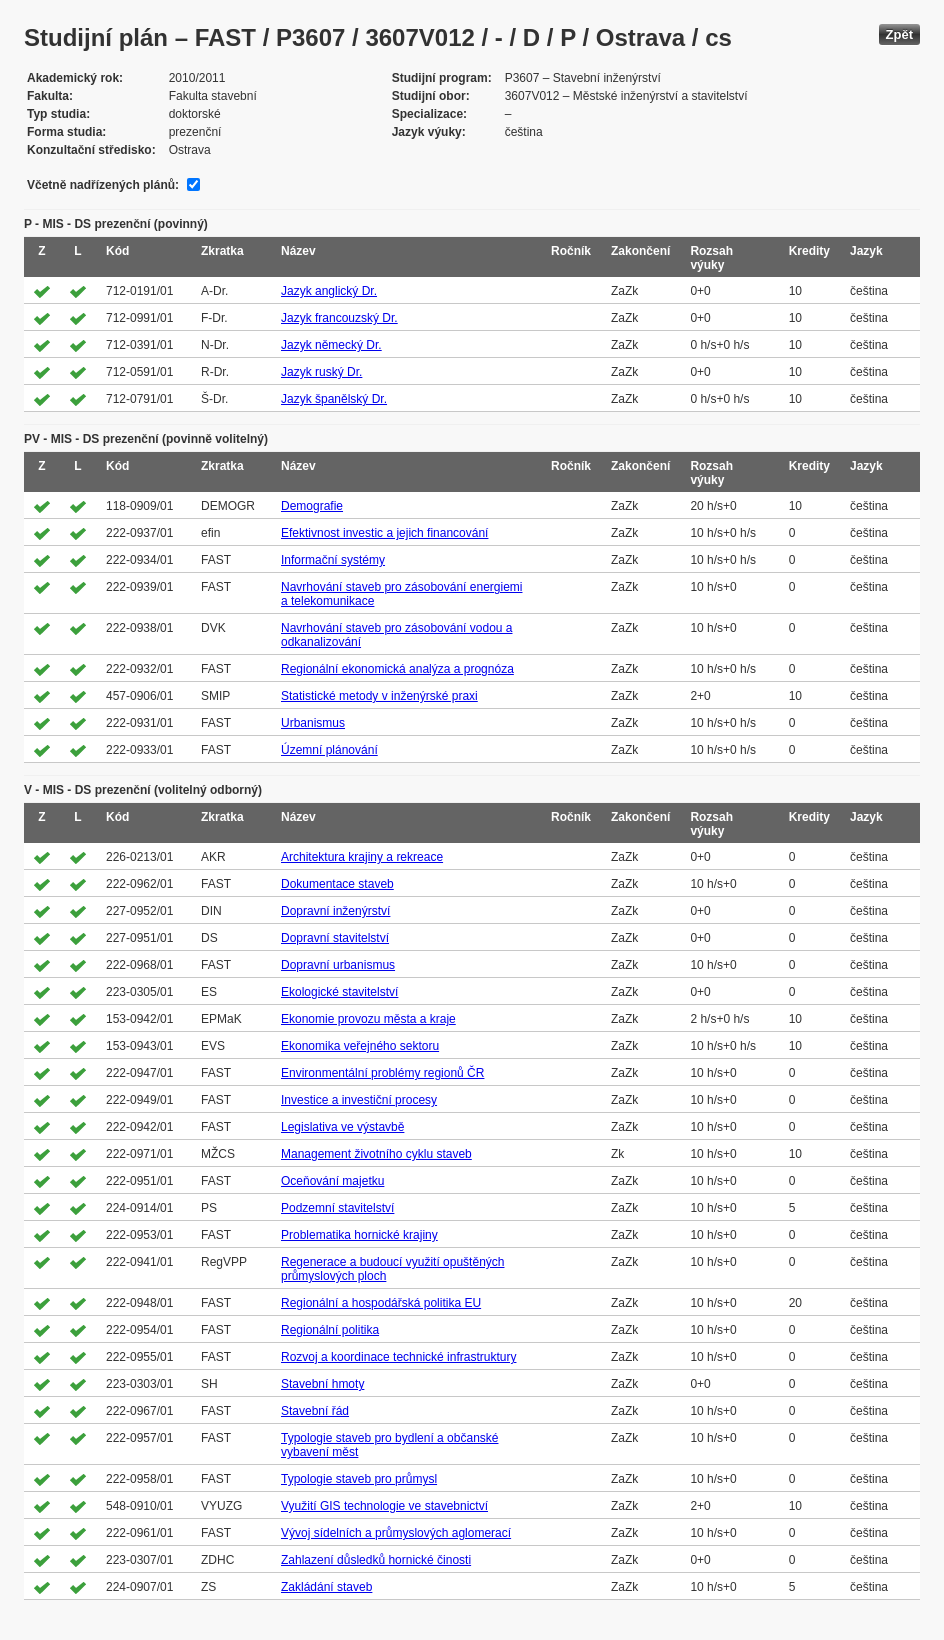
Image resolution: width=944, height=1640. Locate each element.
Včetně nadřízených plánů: (103, 185)
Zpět (899, 34)
